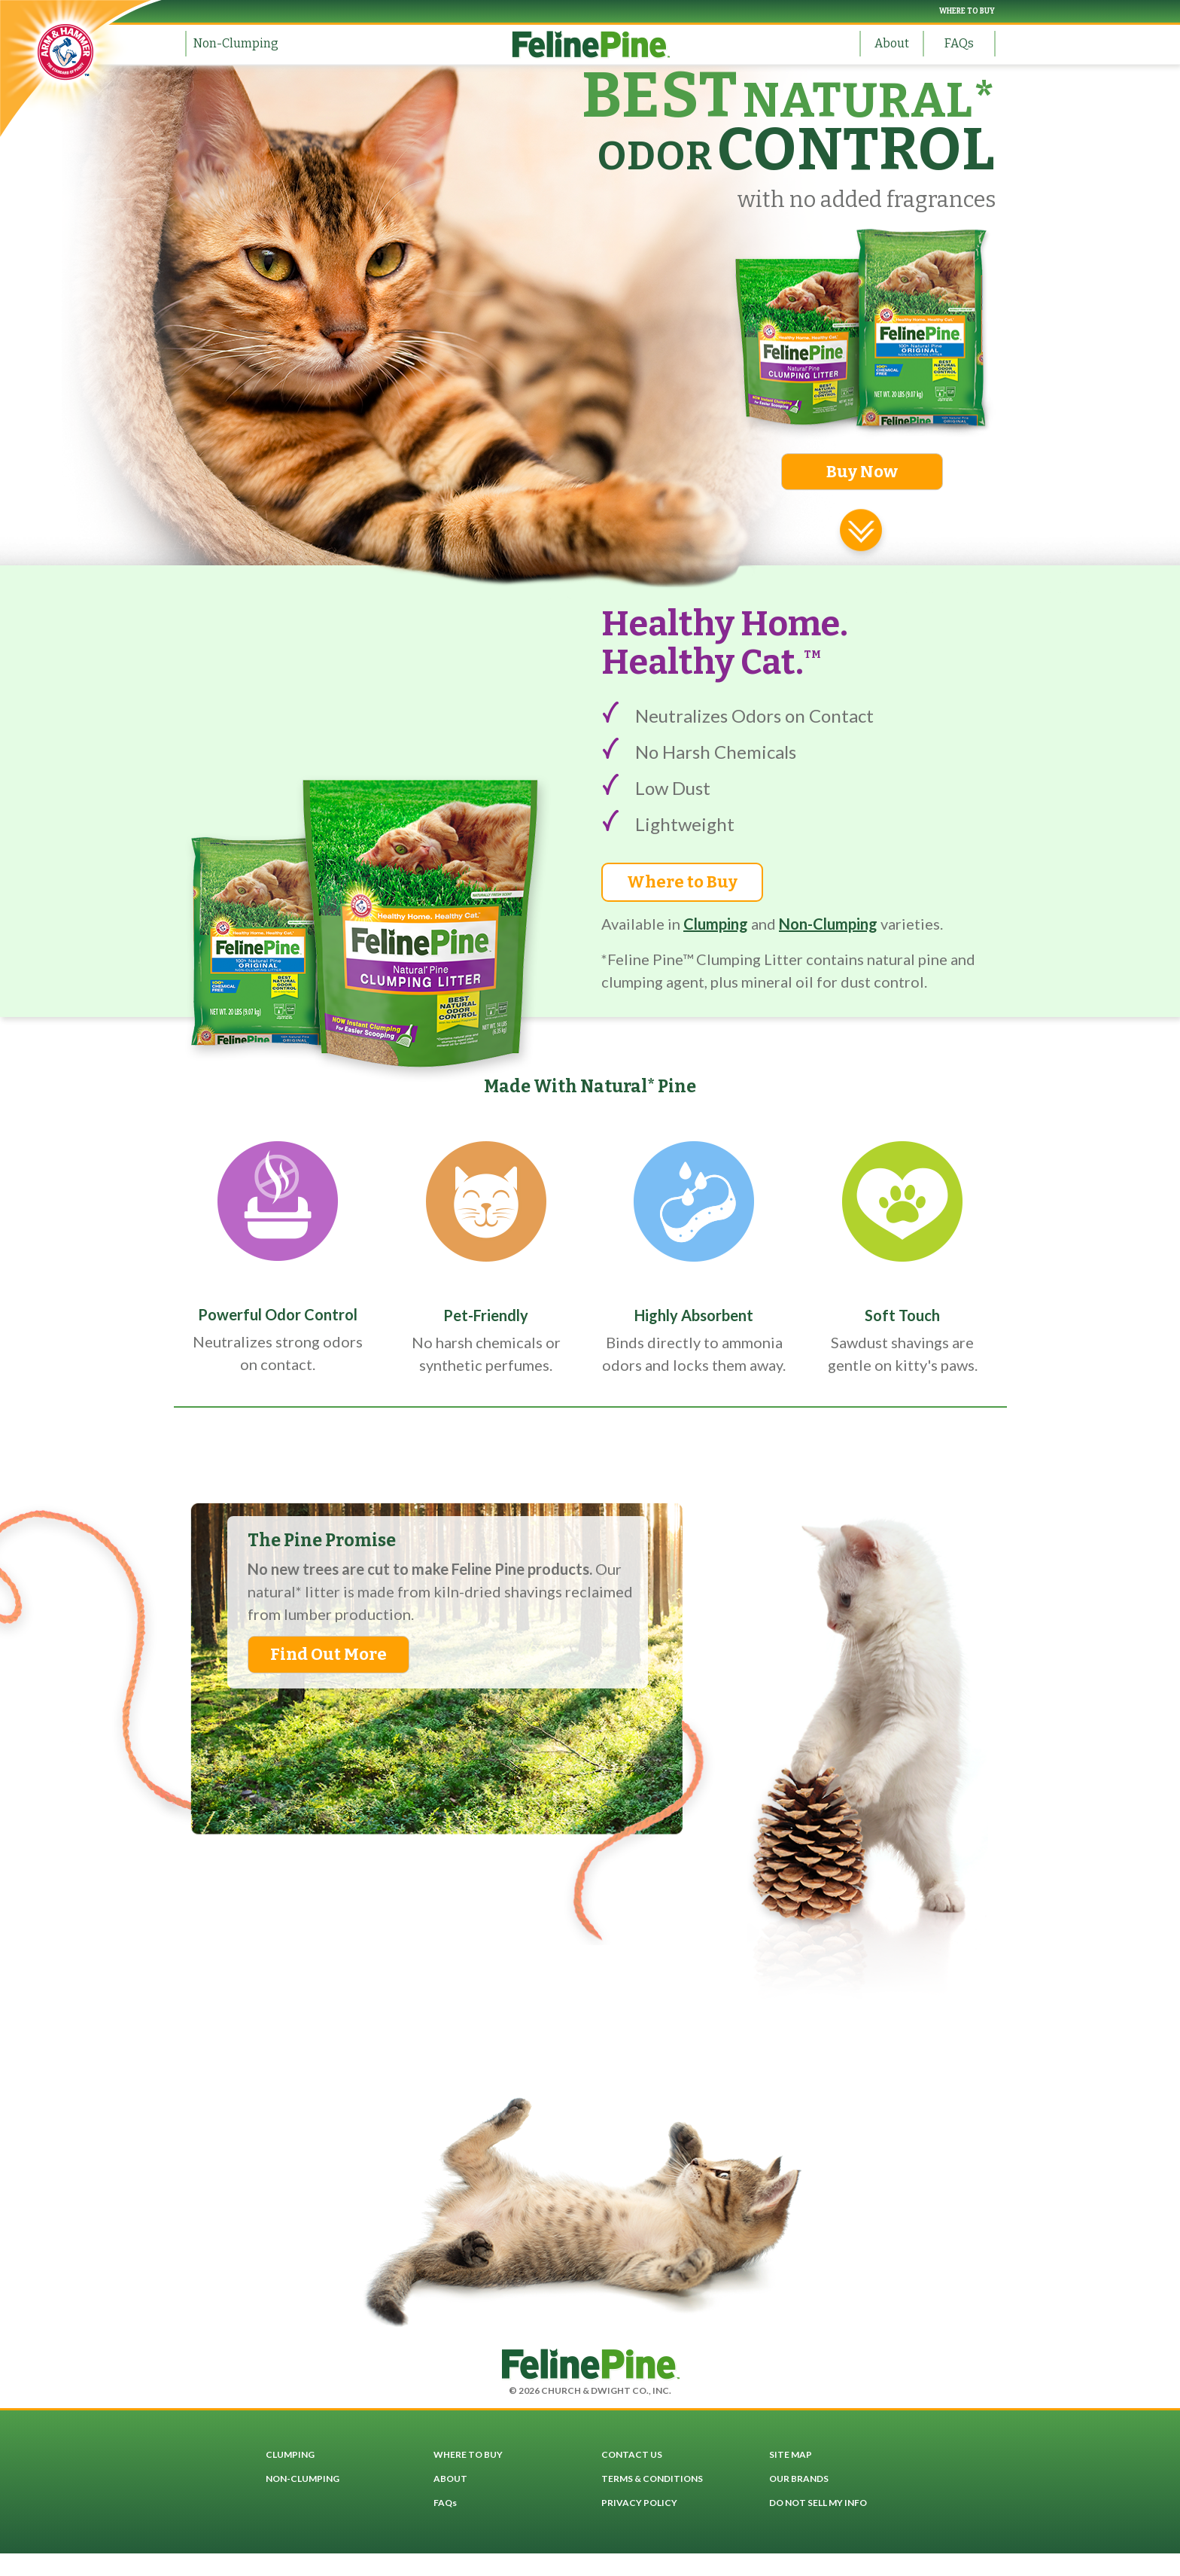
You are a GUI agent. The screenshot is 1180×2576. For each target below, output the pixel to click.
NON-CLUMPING (302, 2478)
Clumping (715, 924)
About (891, 43)
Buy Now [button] (862, 471)
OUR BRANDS (799, 2478)
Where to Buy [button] (682, 882)
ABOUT (450, 2478)
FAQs (959, 43)
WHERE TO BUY (967, 11)
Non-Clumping (235, 43)
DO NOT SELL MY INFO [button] (818, 2502)
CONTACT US (631, 2454)
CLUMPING (290, 2454)
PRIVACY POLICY (639, 2502)
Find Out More (328, 1654)
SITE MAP (790, 2454)
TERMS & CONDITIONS (652, 2478)
